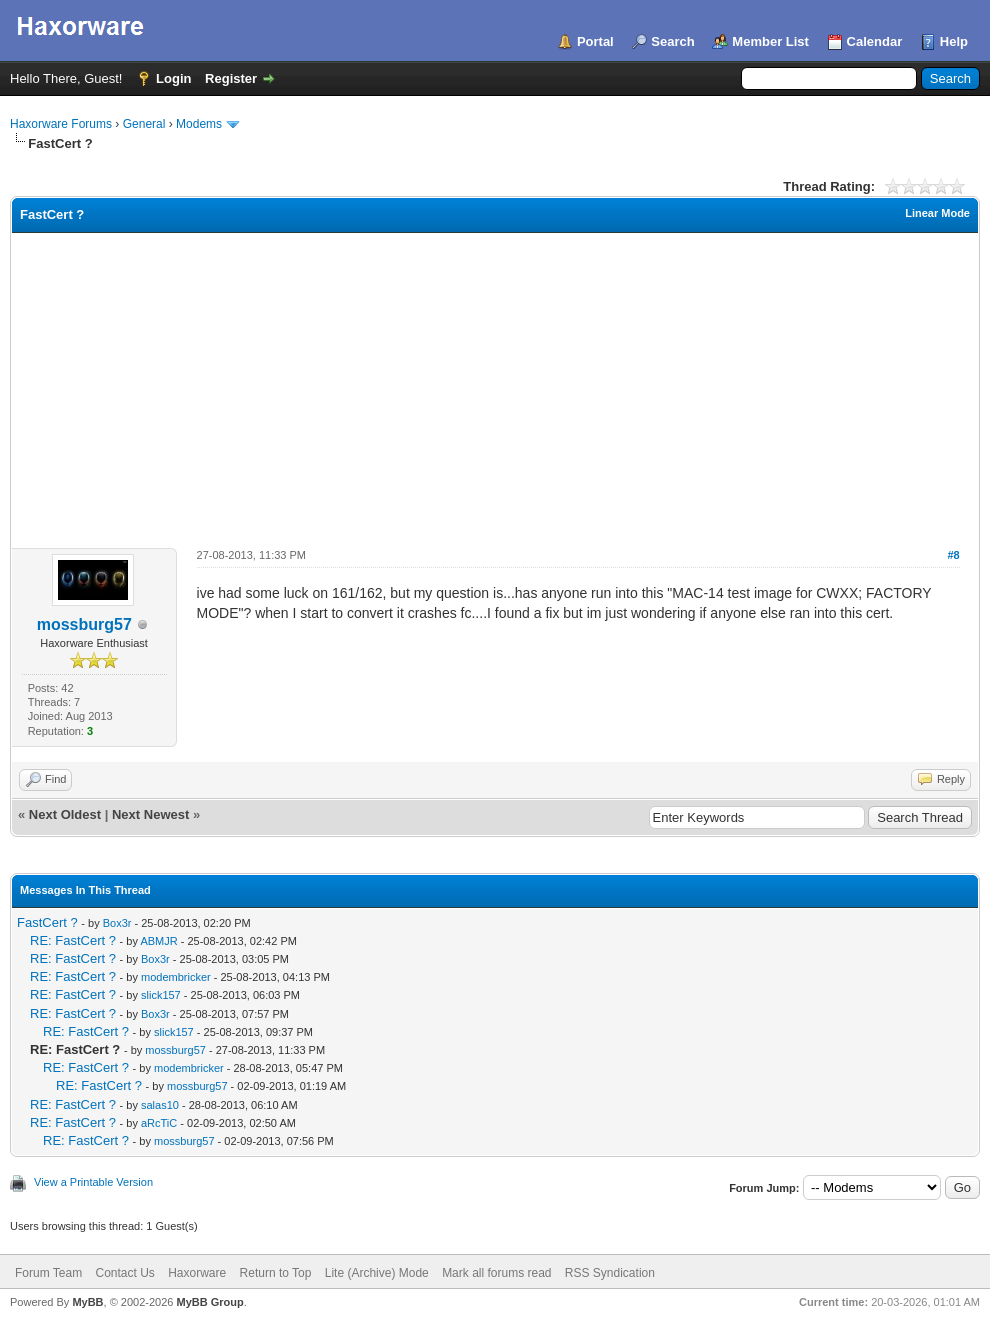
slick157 (161, 995)
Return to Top (276, 1273)
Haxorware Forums (61, 124)
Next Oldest (65, 814)
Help (954, 41)
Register (231, 78)
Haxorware (197, 1273)
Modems (199, 124)
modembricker (176, 977)
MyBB (87, 1302)
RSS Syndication (610, 1273)
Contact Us (124, 1273)
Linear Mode (937, 213)
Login (173, 78)
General (144, 124)
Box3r (117, 923)
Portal (595, 41)
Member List (770, 41)
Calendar (875, 41)
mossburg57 (84, 624)
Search (672, 41)
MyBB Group (209, 1302)
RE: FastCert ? (73, 940)
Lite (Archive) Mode (377, 1273)
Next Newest (150, 814)
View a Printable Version (93, 1182)
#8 (953, 555)
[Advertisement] (495, 383)
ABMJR (158, 941)
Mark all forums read (496, 1273)
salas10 (160, 1105)
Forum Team (48, 1273)
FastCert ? (47, 922)
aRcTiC (159, 1123)
